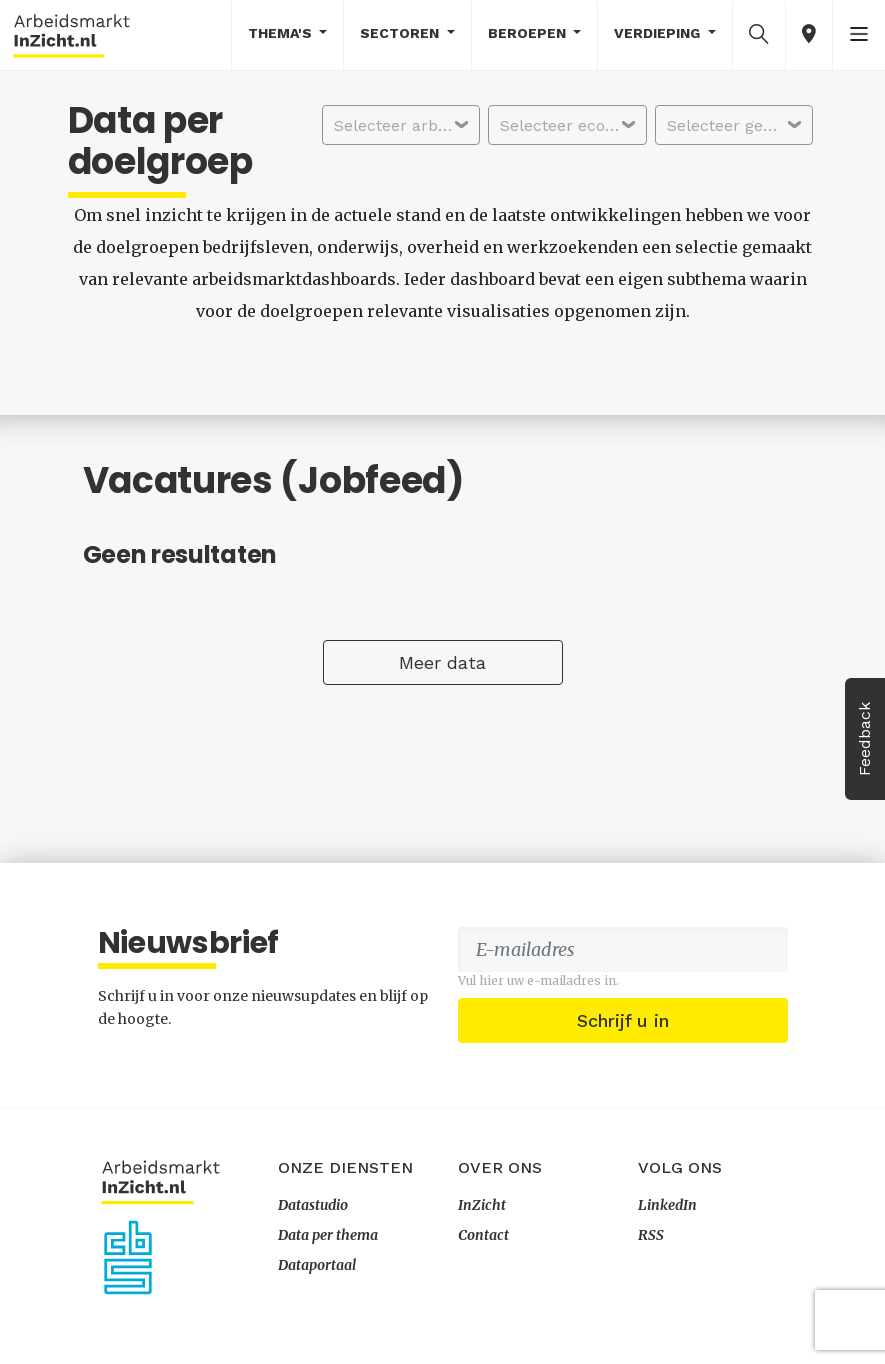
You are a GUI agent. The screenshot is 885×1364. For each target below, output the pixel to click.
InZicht (482, 1205)
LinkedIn (667, 1205)
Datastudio (313, 1205)
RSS (651, 1235)
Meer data (442, 662)
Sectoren (401, 33)
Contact (483, 1235)
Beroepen (529, 33)
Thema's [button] (282, 33)
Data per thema (328, 1235)
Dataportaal (317, 1265)
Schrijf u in (623, 1020)
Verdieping (659, 33)
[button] (759, 34)
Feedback (864, 739)
